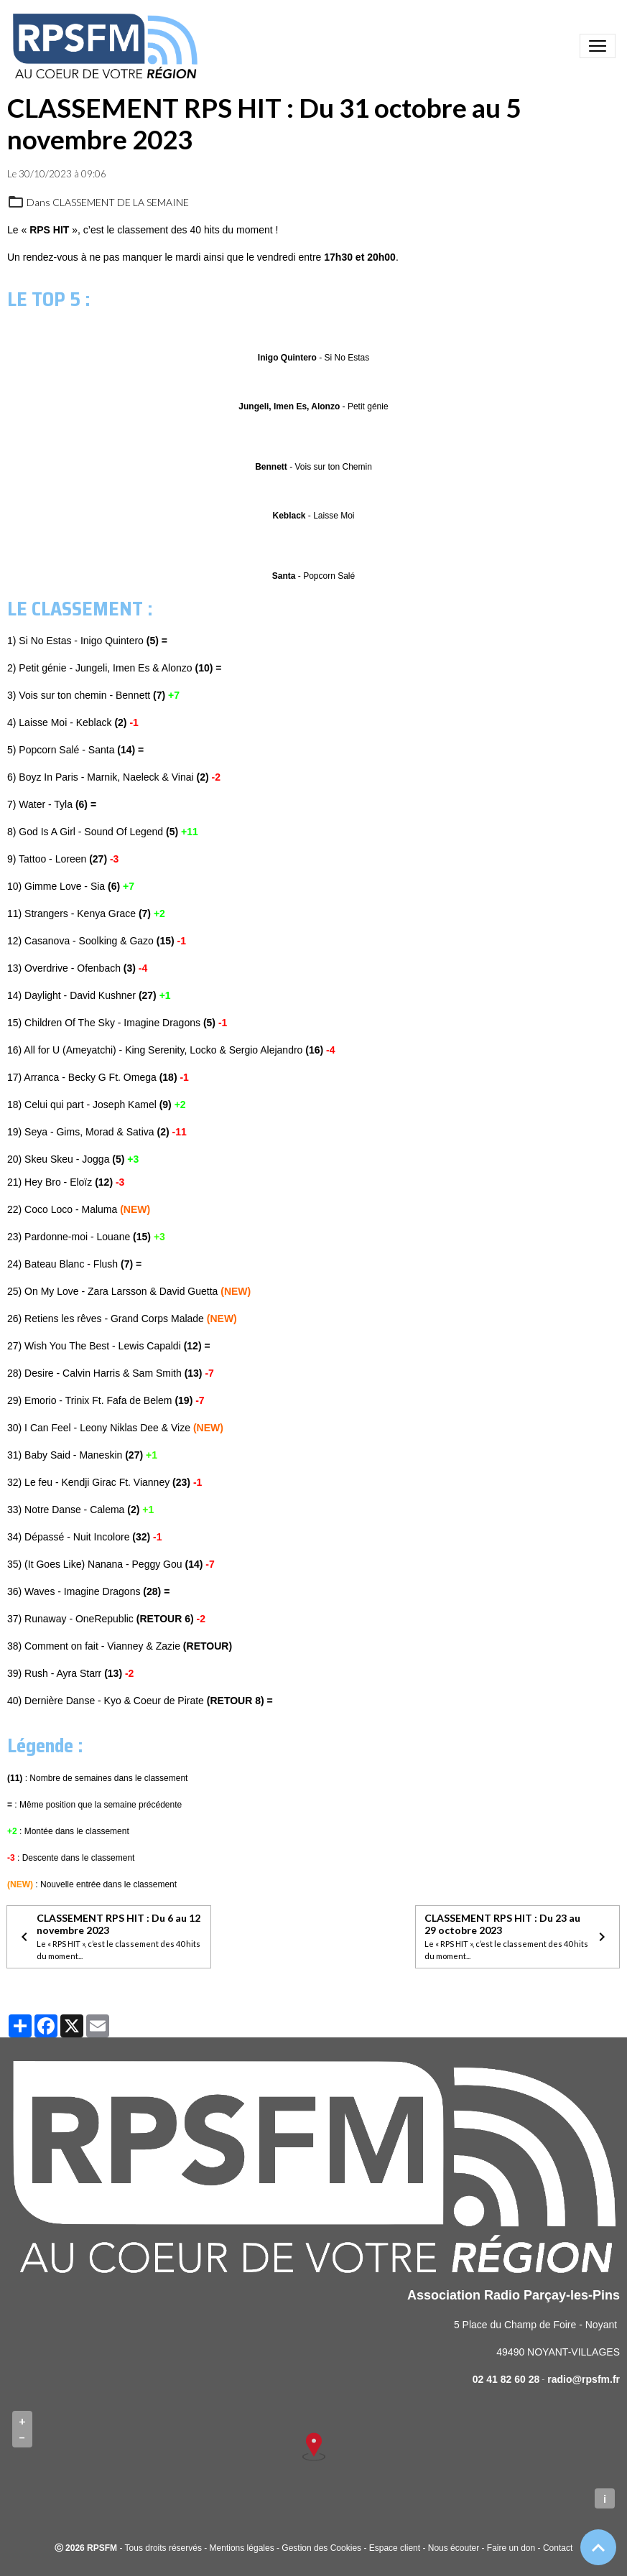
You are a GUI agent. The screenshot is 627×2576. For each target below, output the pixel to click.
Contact (557, 2548)
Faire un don (511, 2548)
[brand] (107, 45)
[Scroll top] (598, 2547)
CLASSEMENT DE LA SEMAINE (120, 202)
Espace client (394, 2548)
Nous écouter (453, 2548)
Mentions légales (242, 2548)
